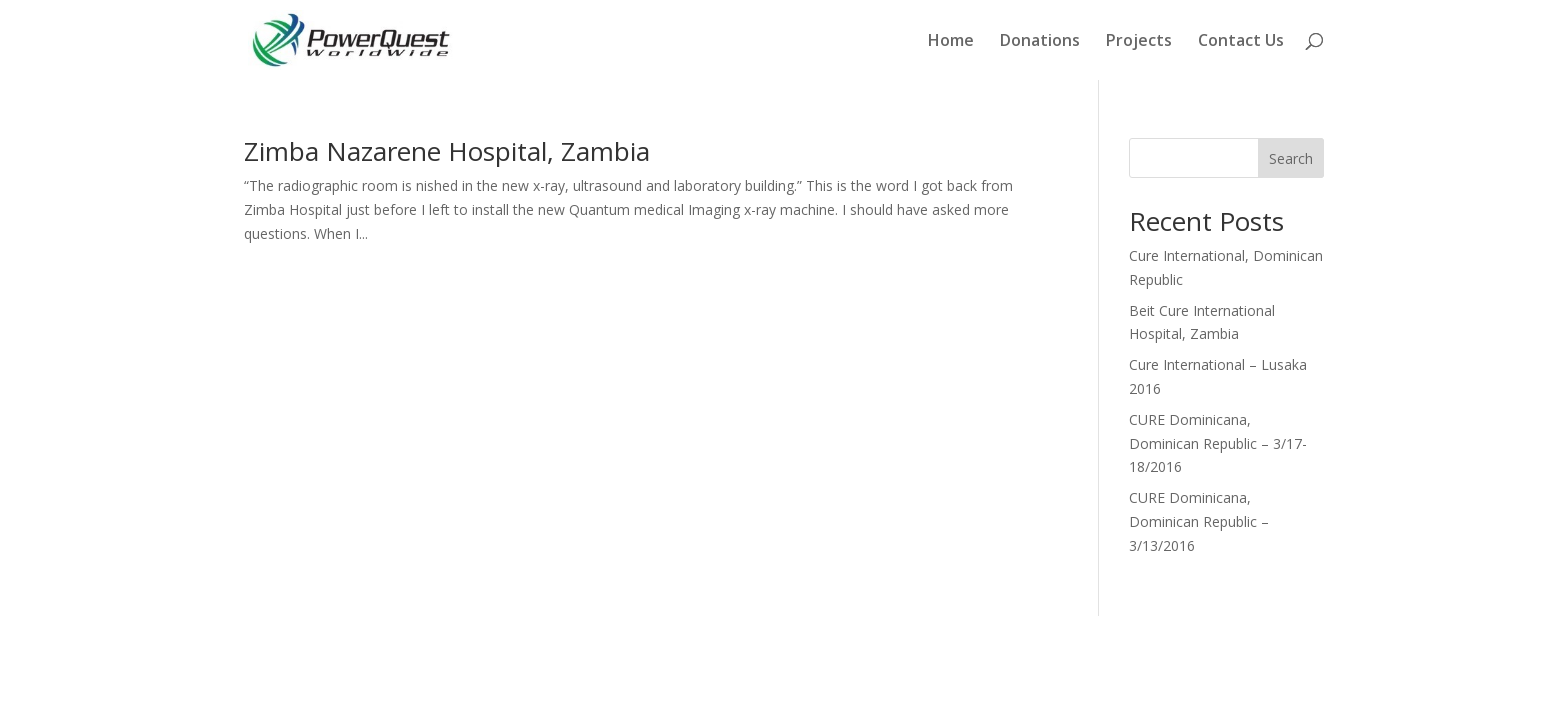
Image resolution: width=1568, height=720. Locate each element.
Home (951, 42)
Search (1291, 158)
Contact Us (1241, 42)
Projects (1139, 42)
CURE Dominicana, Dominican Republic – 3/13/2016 (1199, 521)
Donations (1040, 42)
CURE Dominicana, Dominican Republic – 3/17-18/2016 (1218, 443)
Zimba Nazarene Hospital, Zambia (447, 151)
